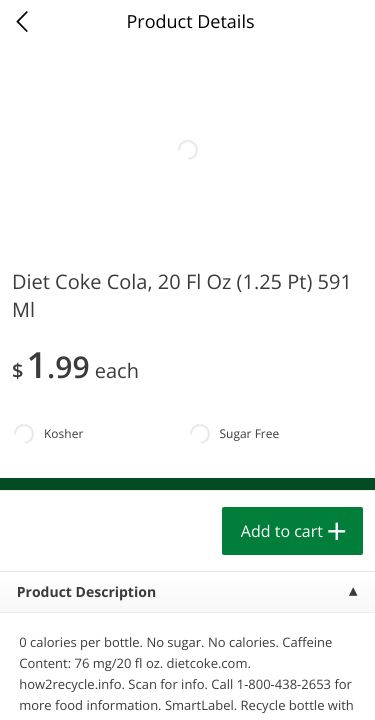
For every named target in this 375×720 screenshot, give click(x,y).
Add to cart (282, 531)
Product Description (86, 592)
